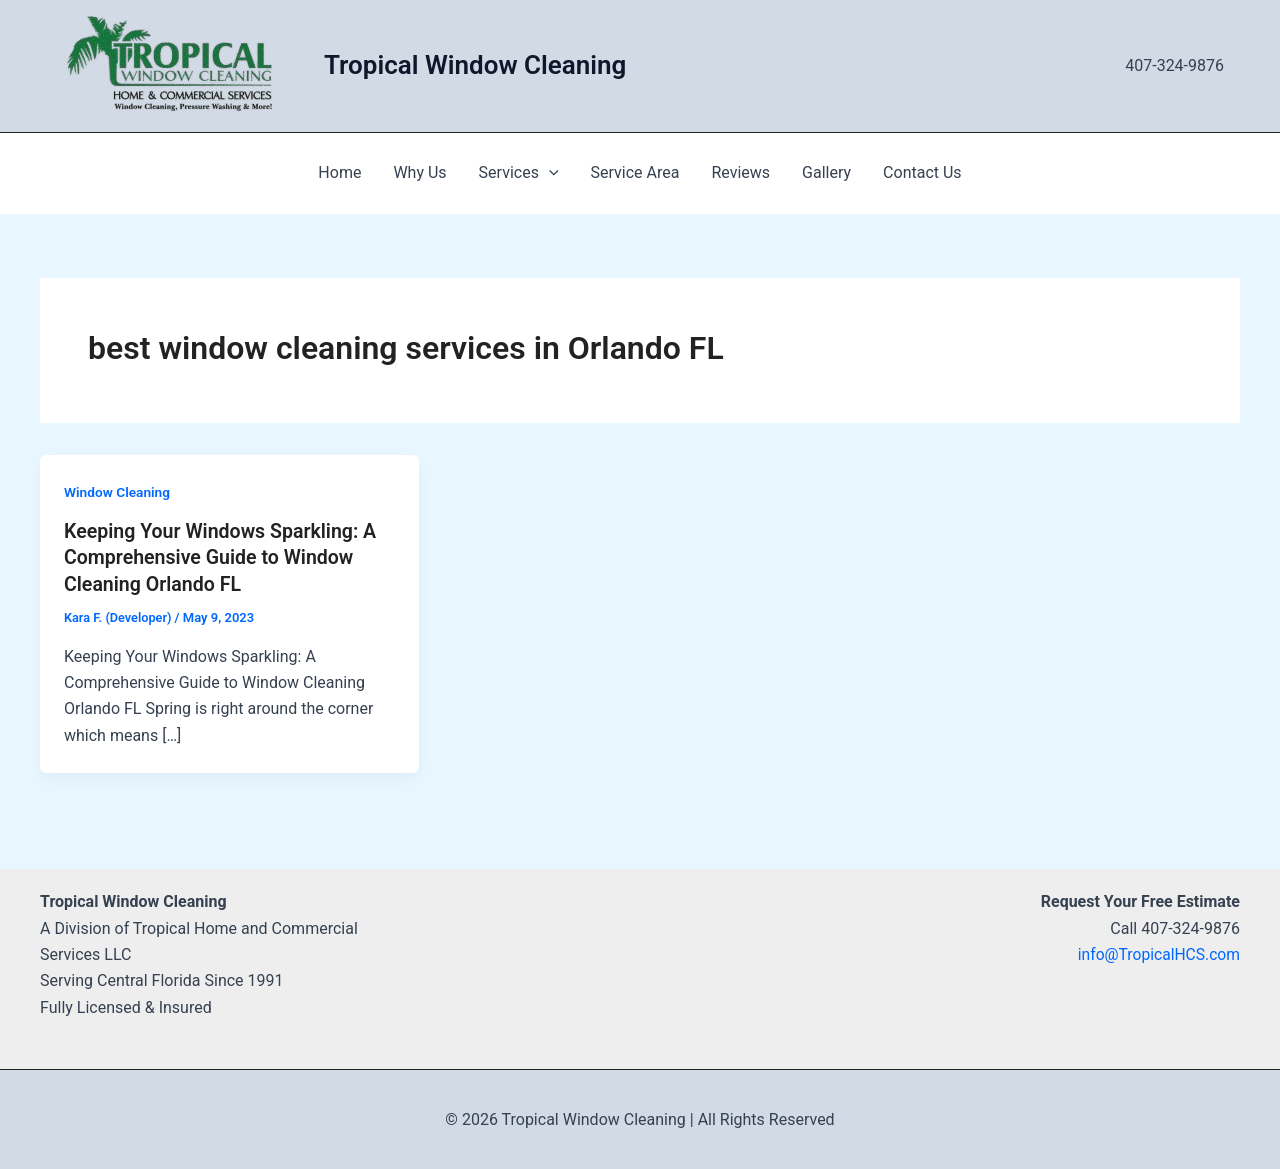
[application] (549, 173)
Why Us (419, 172)
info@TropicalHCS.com (1157, 953)
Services (519, 173)
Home (339, 172)
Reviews (740, 172)
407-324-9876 (1174, 65)
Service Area (635, 172)
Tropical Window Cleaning (475, 65)
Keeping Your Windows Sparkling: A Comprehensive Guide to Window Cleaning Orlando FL (223, 557)
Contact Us (922, 172)
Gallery (826, 172)
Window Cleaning (118, 492)
